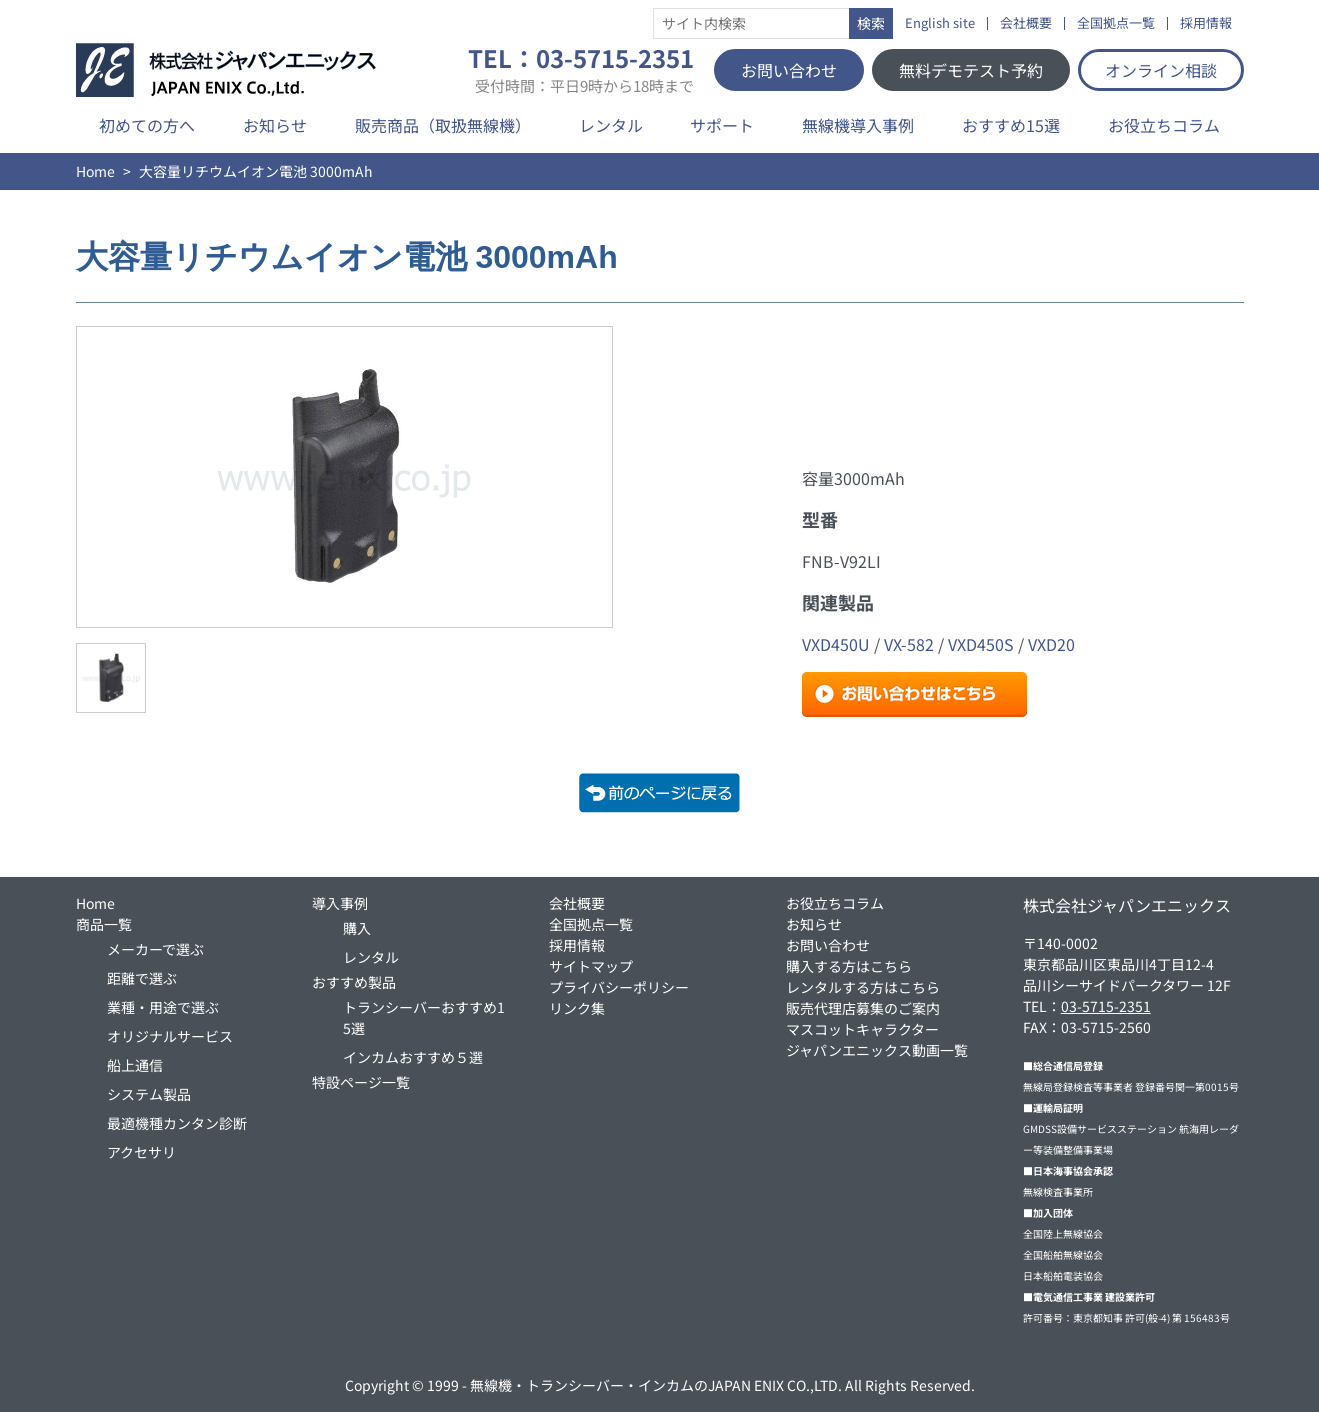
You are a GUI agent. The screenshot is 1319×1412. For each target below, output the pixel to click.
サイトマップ (591, 966)
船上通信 (135, 1065)
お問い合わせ (789, 70)
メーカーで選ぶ (155, 949)
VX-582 (909, 644)
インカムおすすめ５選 (413, 1057)
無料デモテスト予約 (971, 70)
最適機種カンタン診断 (177, 1123)
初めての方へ (147, 125)
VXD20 (1051, 644)
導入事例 (340, 903)
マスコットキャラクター (862, 1029)
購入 (357, 928)
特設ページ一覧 (361, 1082)
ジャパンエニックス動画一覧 (877, 1050)
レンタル (611, 125)
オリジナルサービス (170, 1036)
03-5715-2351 (1106, 1006)
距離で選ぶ (142, 978)
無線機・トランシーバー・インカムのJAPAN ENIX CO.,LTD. (656, 1385)
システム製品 (149, 1094)
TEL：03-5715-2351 (581, 70)
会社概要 (1026, 23)
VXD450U (836, 644)
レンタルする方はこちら (863, 987)
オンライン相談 (1161, 70)
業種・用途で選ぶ (163, 1007)
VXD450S (981, 644)
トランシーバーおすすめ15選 (424, 1017)
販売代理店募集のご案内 (863, 1008)
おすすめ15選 (1011, 125)
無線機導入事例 (858, 125)
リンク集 (577, 1008)
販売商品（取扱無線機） (443, 125)
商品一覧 (104, 924)
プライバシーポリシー (619, 987)
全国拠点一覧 (1116, 23)
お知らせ (275, 125)
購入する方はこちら (849, 966)
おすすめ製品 (354, 982)
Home (95, 171)
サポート (722, 125)
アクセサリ (141, 1152)
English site (940, 23)
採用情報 (1206, 23)
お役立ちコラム (1164, 125)
